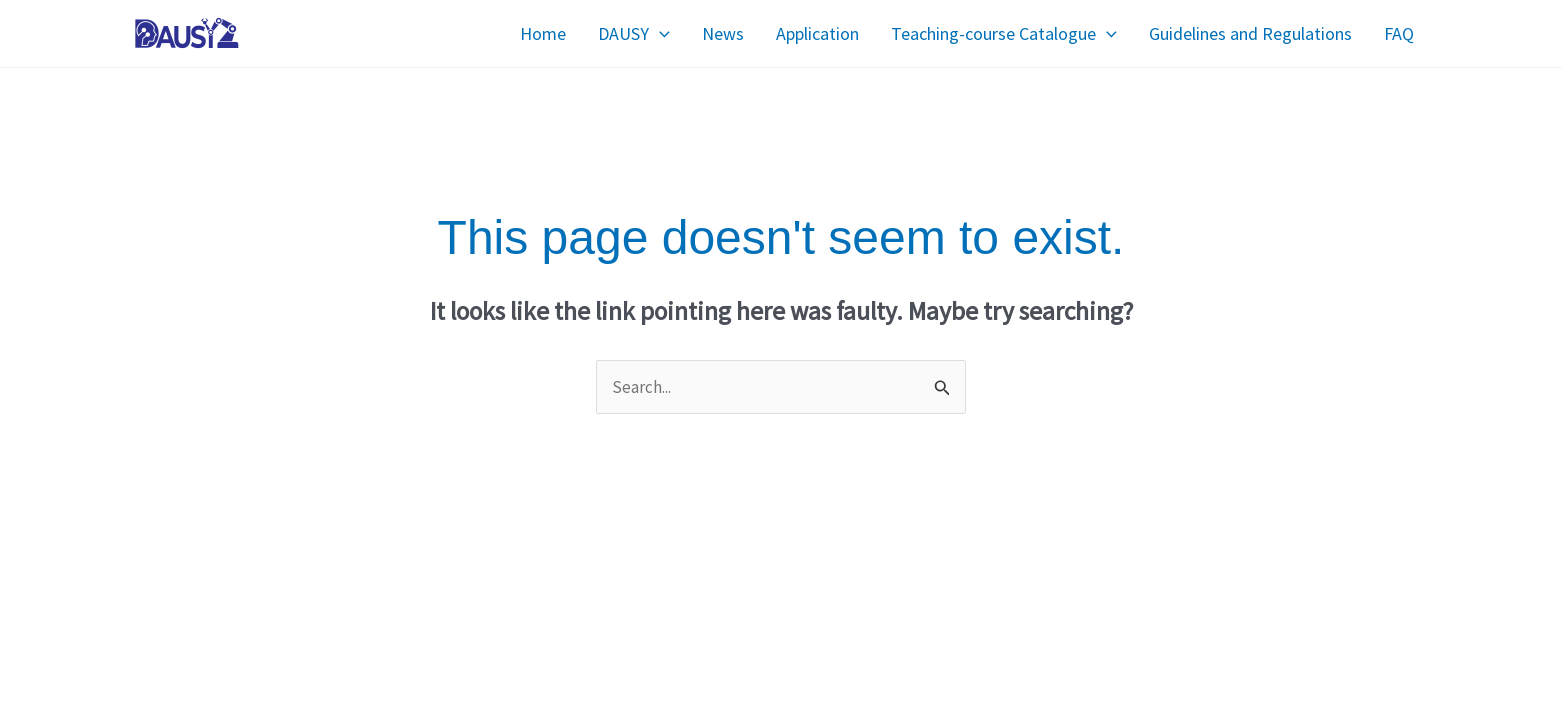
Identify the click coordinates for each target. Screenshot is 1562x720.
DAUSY (634, 34)
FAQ (1399, 33)
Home (543, 33)
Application (817, 33)
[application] (659, 34)
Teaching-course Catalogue (1004, 34)
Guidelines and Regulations (1250, 33)
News (723, 33)
